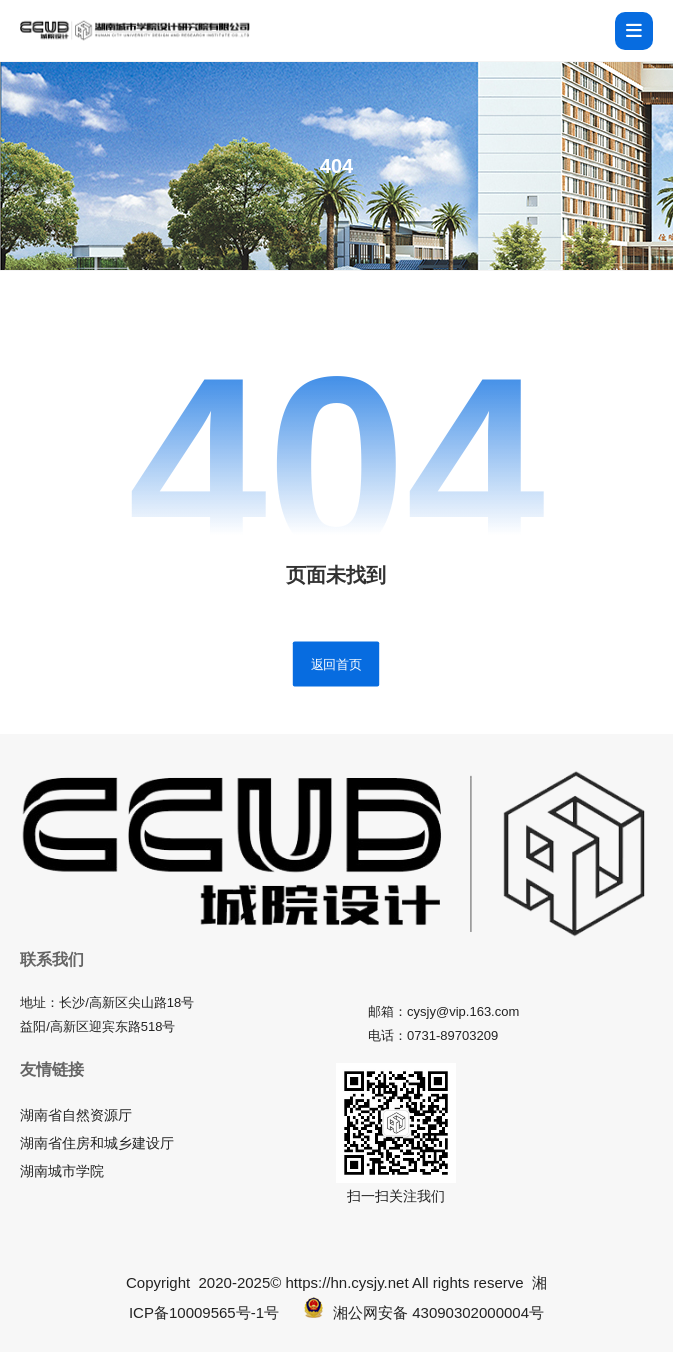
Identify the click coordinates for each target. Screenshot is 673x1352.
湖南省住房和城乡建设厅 (97, 1143)
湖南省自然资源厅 (76, 1115)
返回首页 (336, 663)
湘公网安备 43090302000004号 (424, 1312)
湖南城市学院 (62, 1171)
